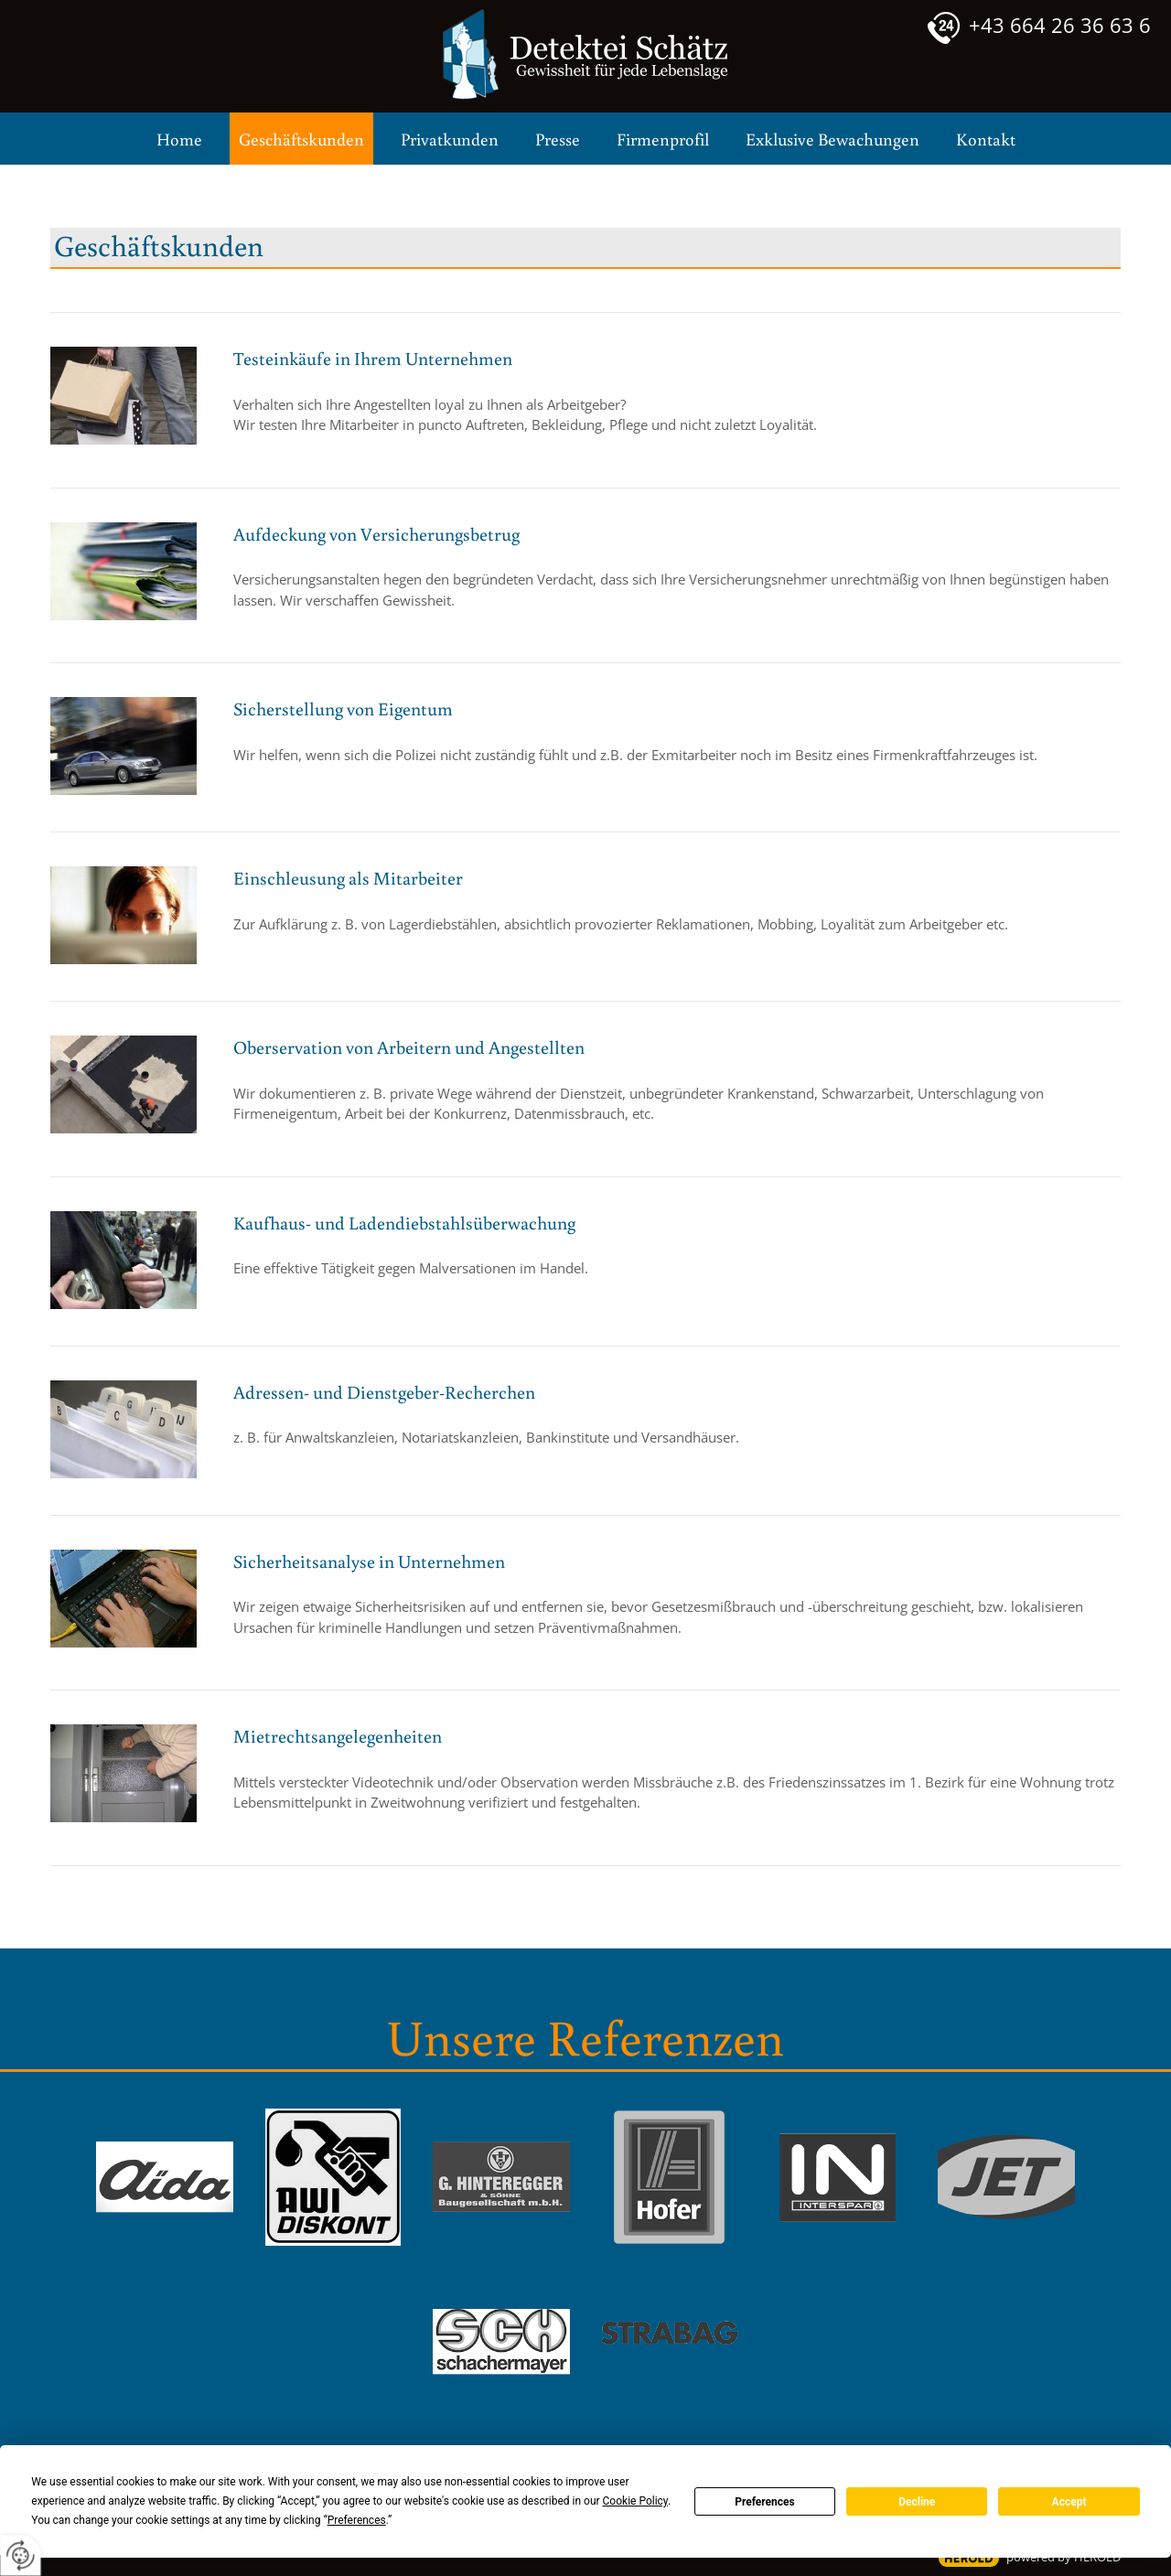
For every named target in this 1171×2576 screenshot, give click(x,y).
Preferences (765, 2502)
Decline (916, 2502)
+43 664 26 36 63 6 (1060, 24)
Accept (1069, 2502)
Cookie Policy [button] (635, 2501)
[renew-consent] (20, 2555)
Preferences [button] (357, 2520)
